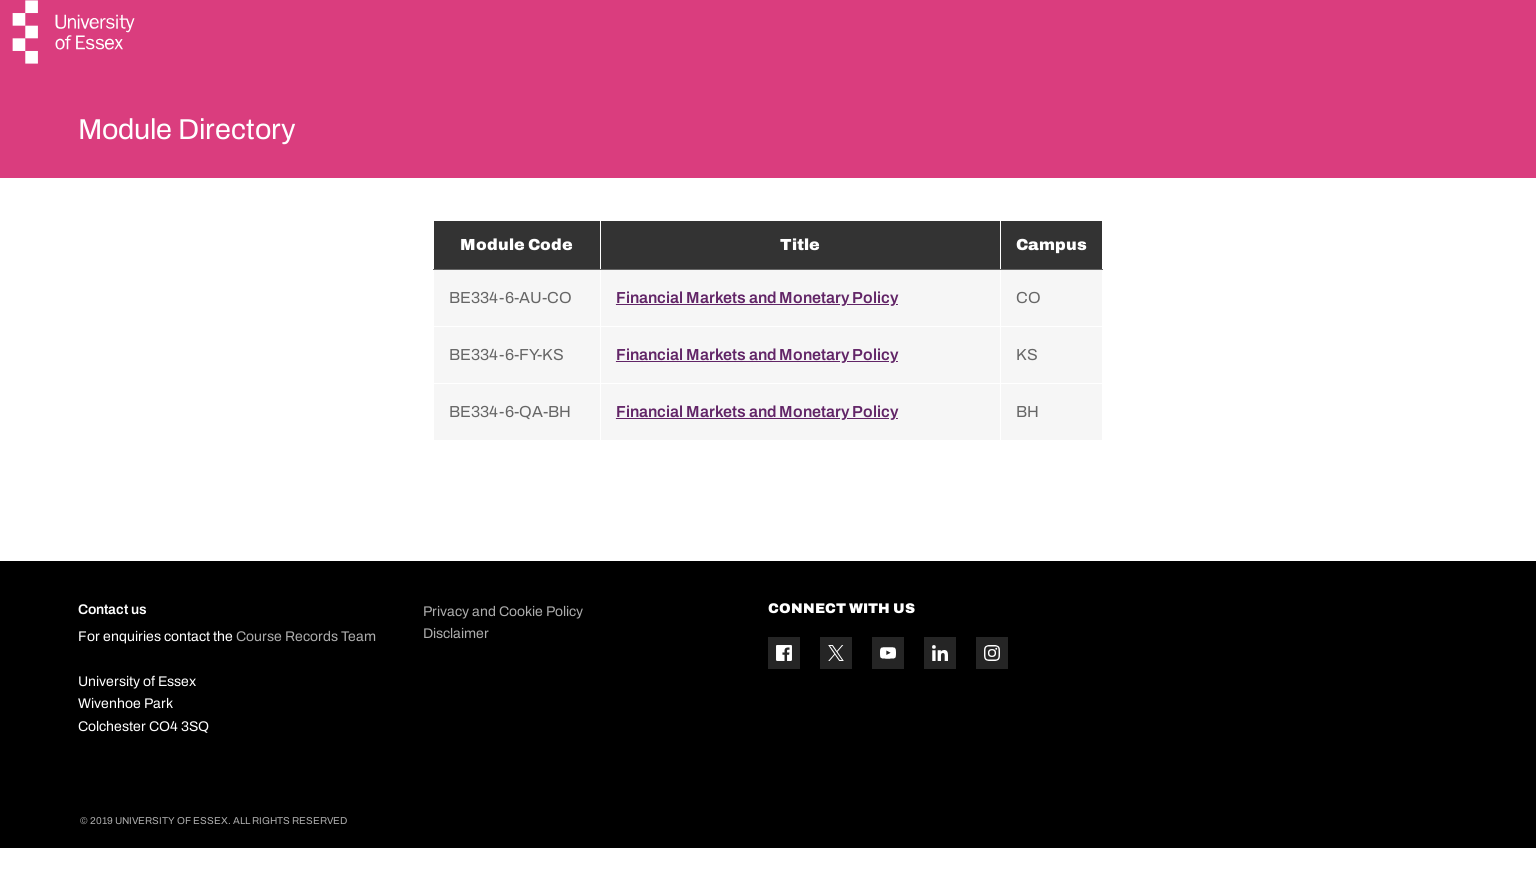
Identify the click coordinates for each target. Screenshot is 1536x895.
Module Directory (215, 134)
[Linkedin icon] (940, 701)
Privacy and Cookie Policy (503, 658)
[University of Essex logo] (75, 34)
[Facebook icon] (784, 701)
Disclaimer (456, 680)
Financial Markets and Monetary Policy (757, 344)
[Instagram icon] (992, 701)
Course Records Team (306, 684)
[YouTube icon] (888, 701)
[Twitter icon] (836, 701)
